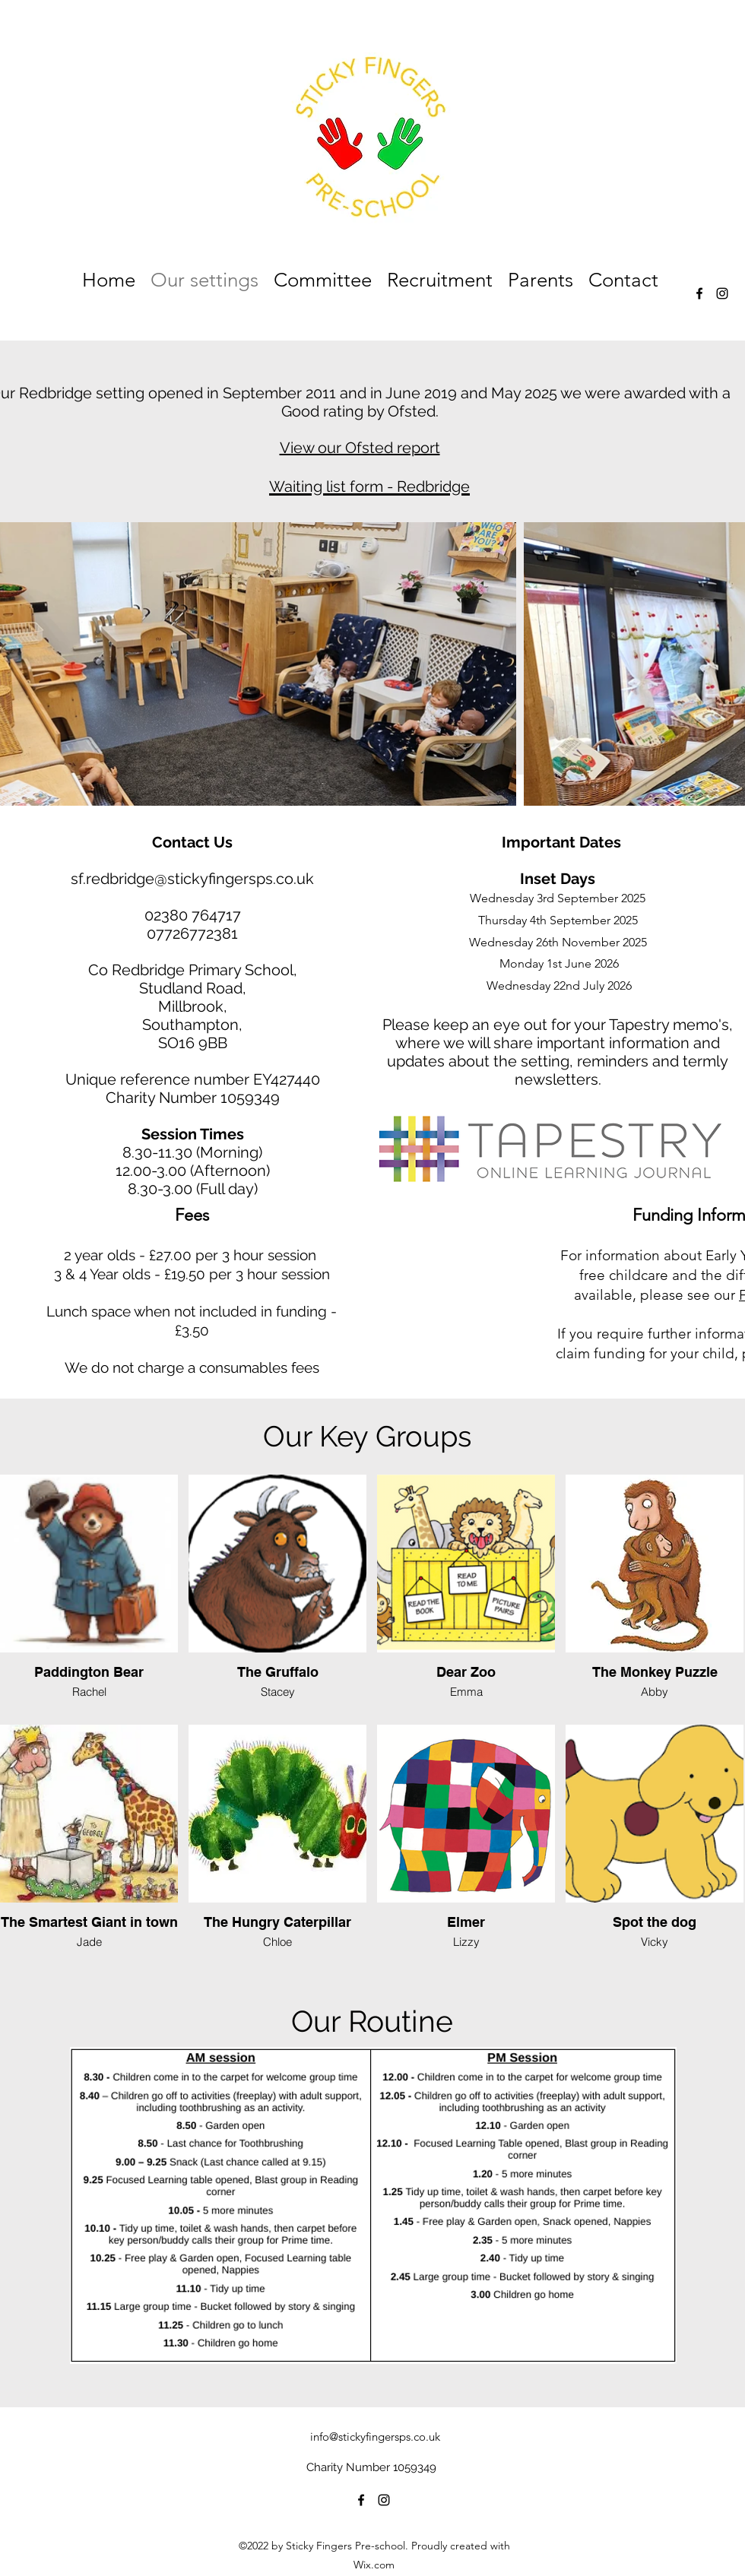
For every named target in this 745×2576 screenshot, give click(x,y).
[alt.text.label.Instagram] (722, 293)
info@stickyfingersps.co (368, 2436)
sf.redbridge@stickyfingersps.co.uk (192, 879)
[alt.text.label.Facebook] (699, 293)
